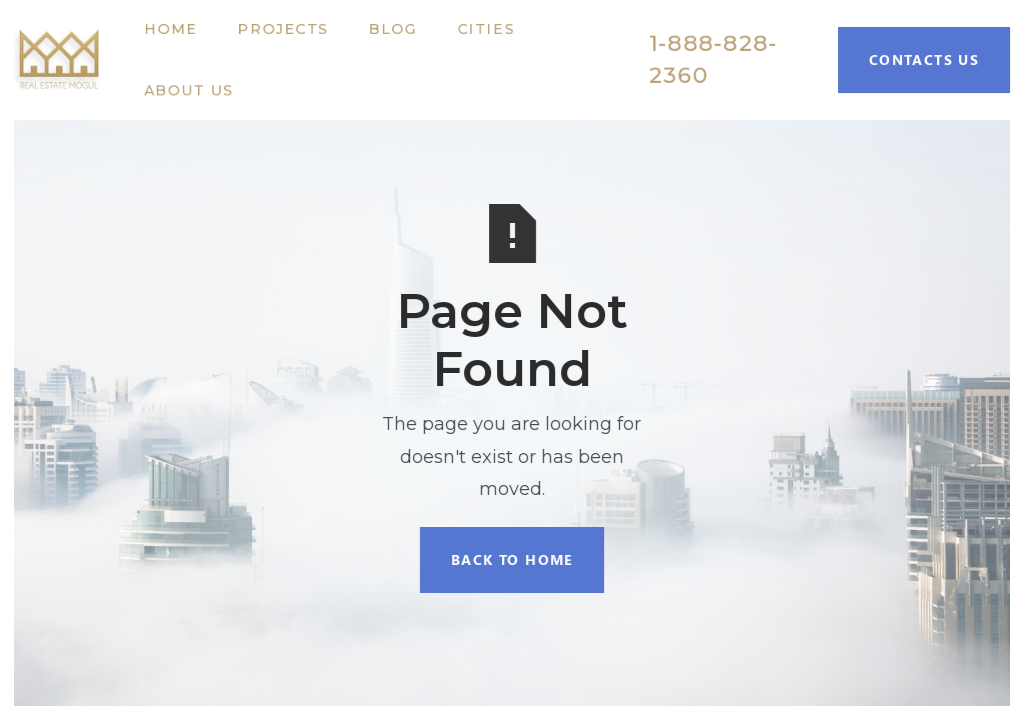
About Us (188, 90)
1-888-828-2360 (713, 59)
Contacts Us (924, 59)
